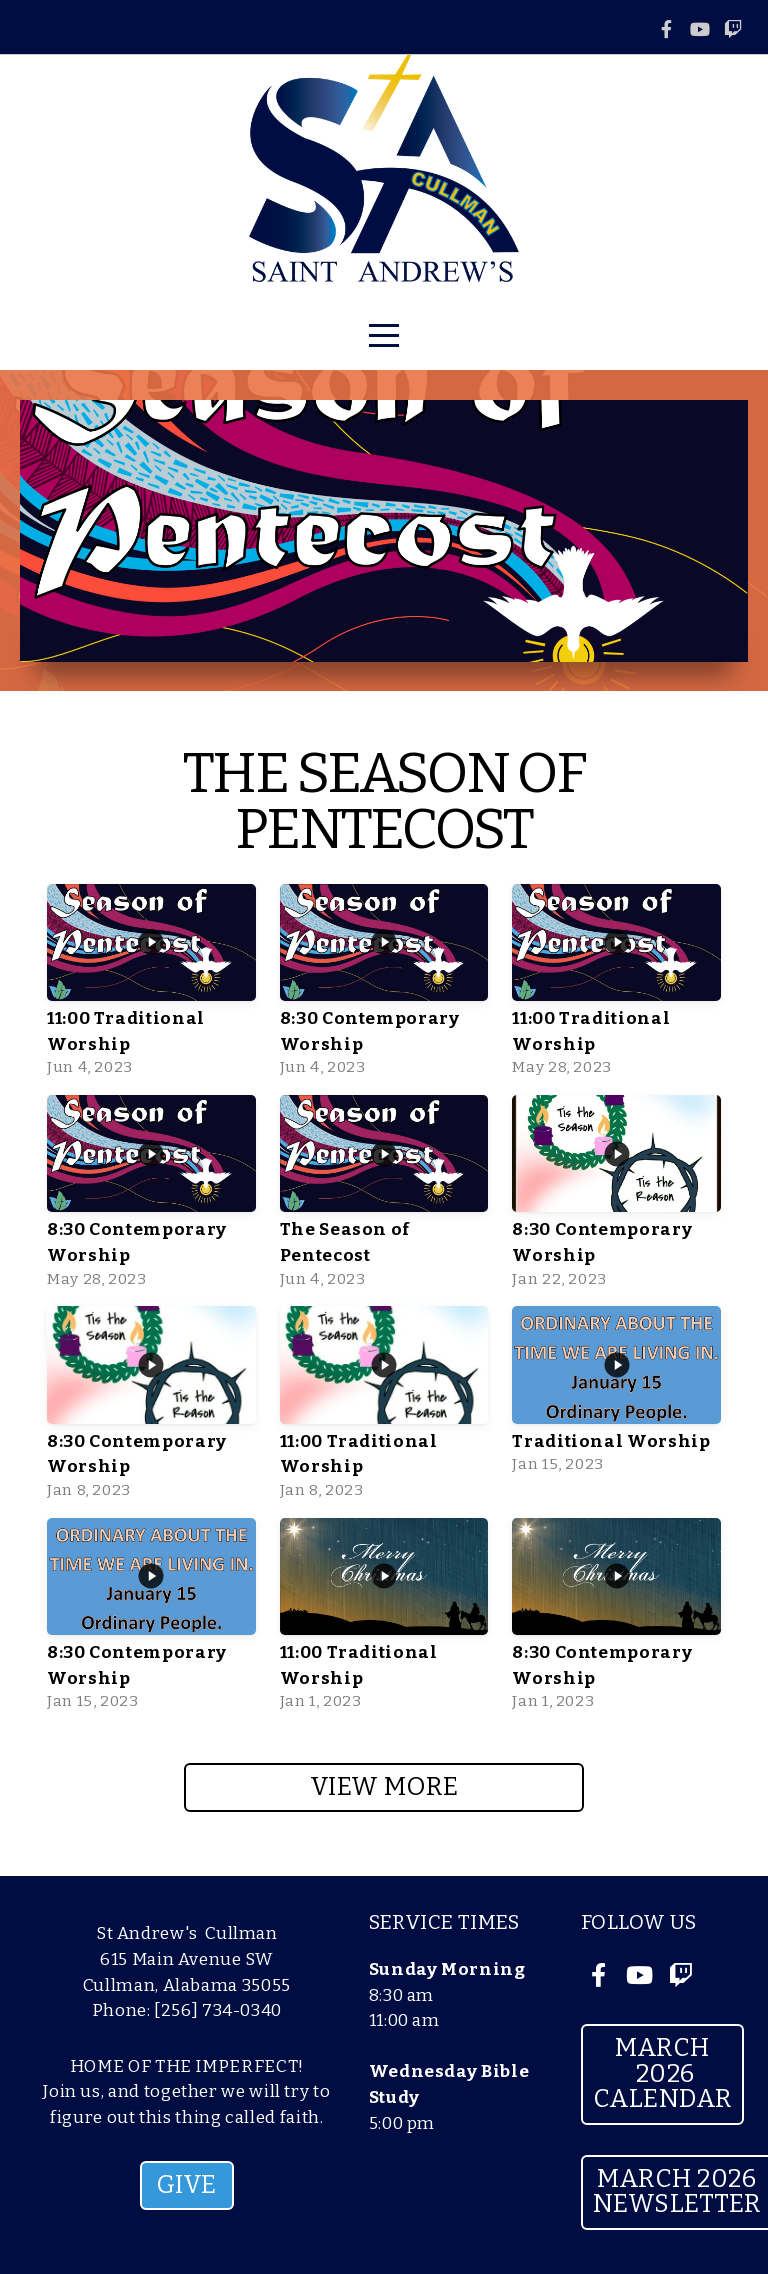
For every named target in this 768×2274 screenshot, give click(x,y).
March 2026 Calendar (662, 2073)
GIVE (187, 2185)
